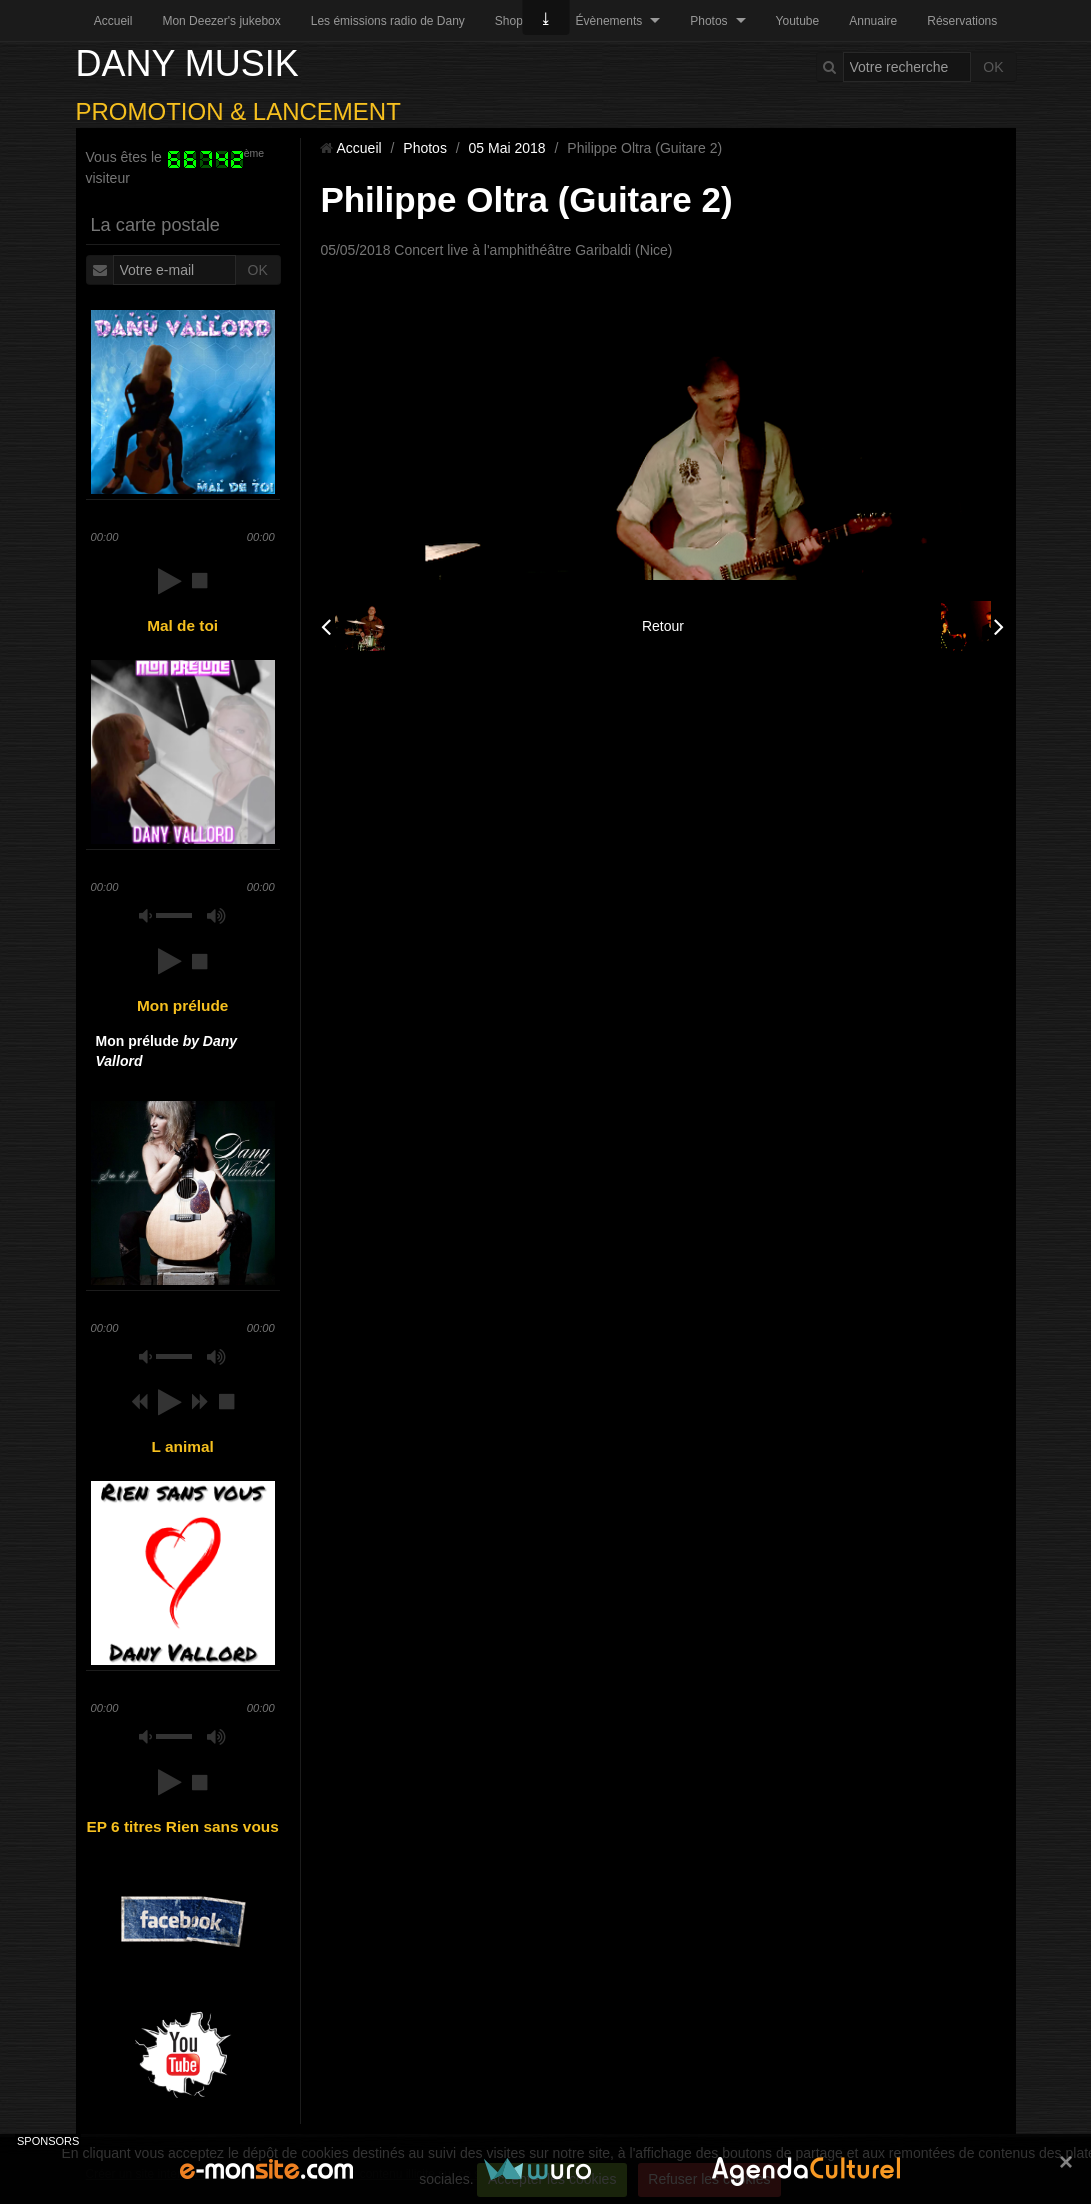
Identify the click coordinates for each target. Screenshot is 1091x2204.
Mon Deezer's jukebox (221, 21)
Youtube (798, 21)
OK (993, 67)
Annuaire (873, 21)
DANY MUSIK (187, 63)
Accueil (113, 21)
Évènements (609, 21)
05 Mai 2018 (507, 148)
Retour (663, 626)
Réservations (962, 21)
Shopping (520, 21)
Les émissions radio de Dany (388, 21)
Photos (708, 21)
